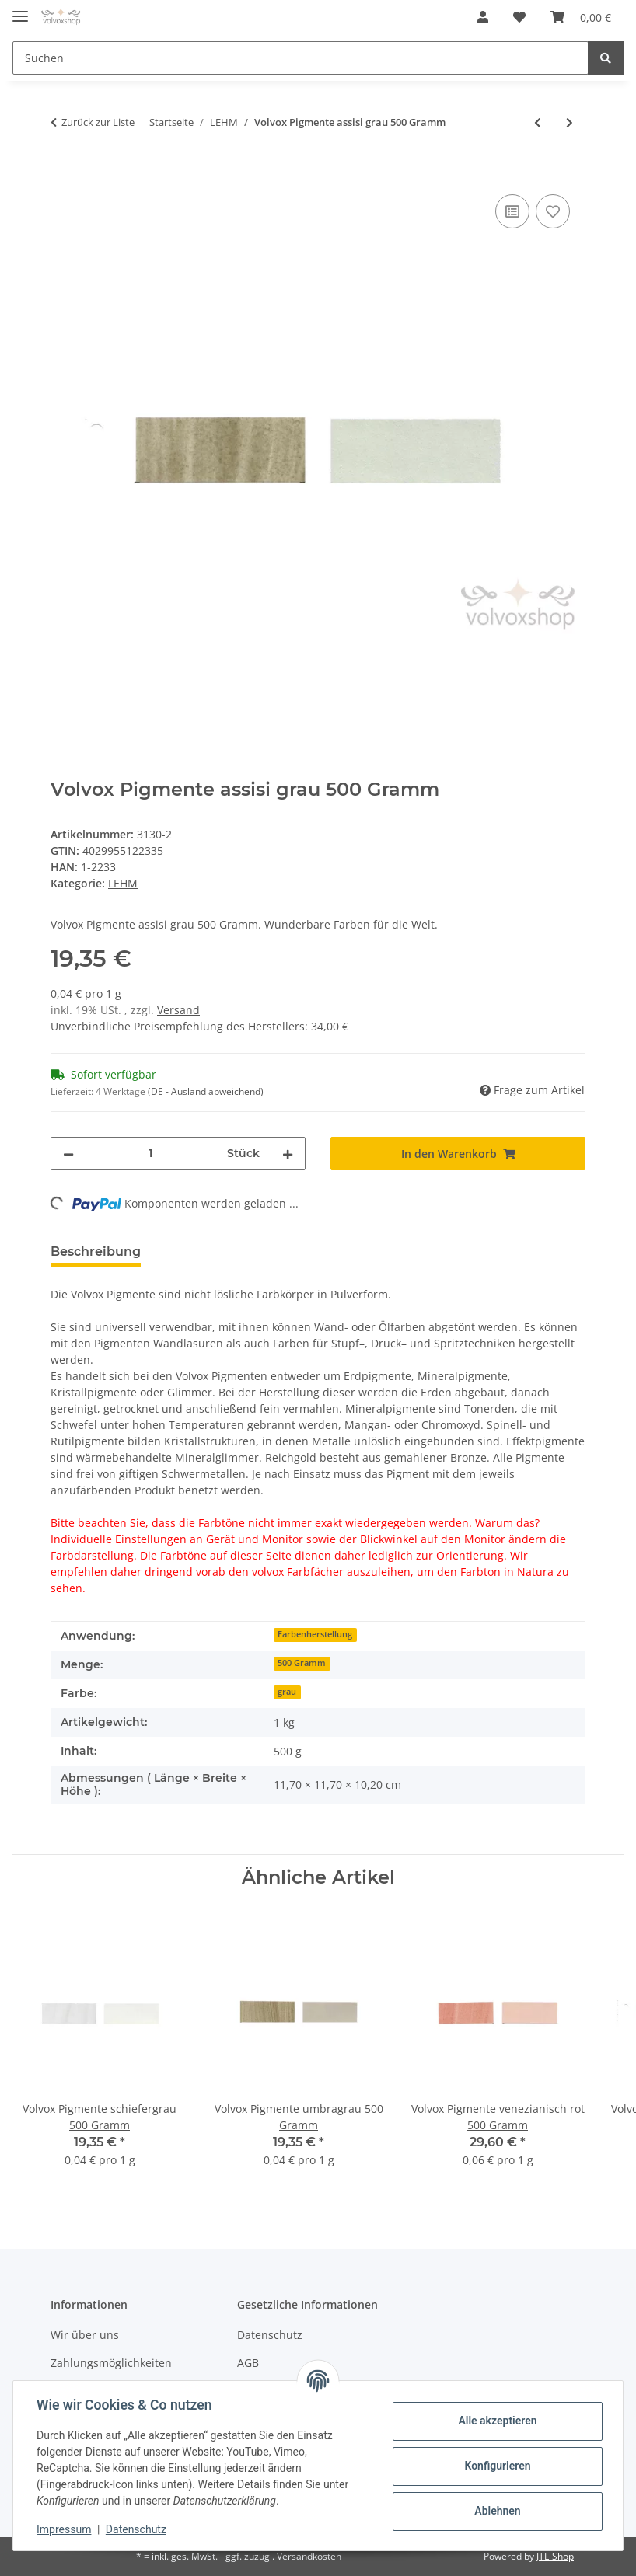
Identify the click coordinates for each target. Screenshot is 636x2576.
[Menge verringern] (68, 1153)
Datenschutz (269, 2334)
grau (287, 1691)
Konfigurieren (496, 2465)
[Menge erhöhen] (288, 1153)
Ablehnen (496, 2511)
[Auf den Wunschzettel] (553, 211)
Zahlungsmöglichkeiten (111, 2362)
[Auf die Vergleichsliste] (512, 211)
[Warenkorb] (581, 17)
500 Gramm (302, 1662)
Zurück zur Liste (98, 122)
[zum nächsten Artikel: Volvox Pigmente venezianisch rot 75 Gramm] (569, 122)
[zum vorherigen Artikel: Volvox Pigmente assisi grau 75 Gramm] (538, 122)
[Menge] (150, 1153)
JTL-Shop (555, 2556)
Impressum (65, 2529)
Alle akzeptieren (495, 2420)
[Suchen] (300, 58)
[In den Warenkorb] (63, 173)
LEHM (123, 883)
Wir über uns (85, 2334)
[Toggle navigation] (20, 9)
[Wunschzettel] (519, 17)
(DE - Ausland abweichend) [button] (206, 1091)
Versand (178, 1009)
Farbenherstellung (315, 1634)
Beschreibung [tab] (96, 1251)
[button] (483, 17)
